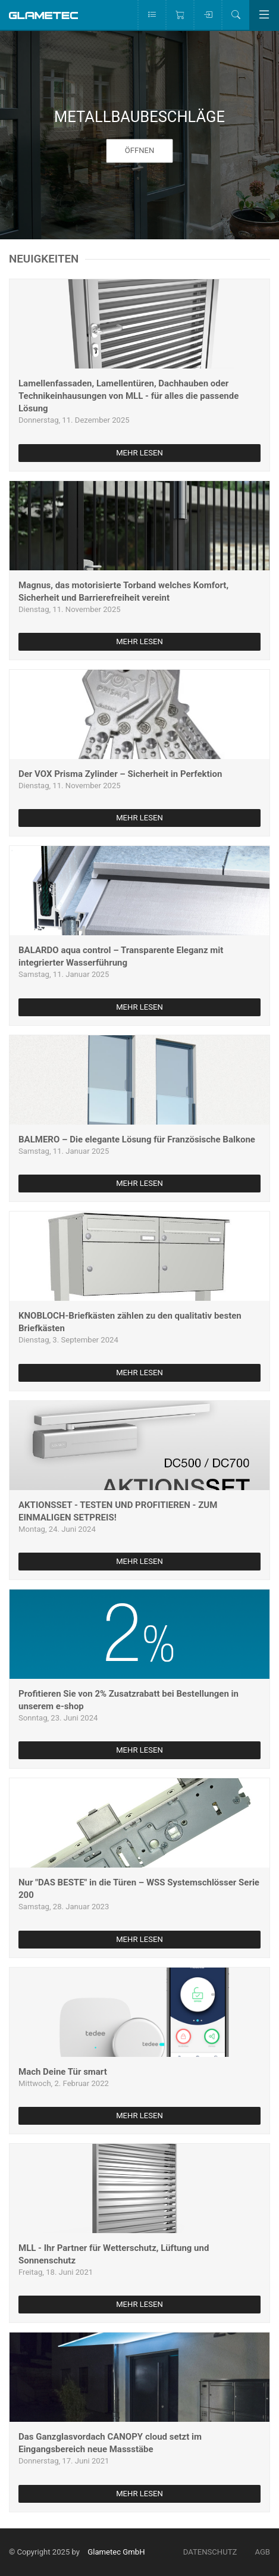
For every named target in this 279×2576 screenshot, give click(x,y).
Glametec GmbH (116, 2551)
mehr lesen (139, 452)
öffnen (140, 150)
